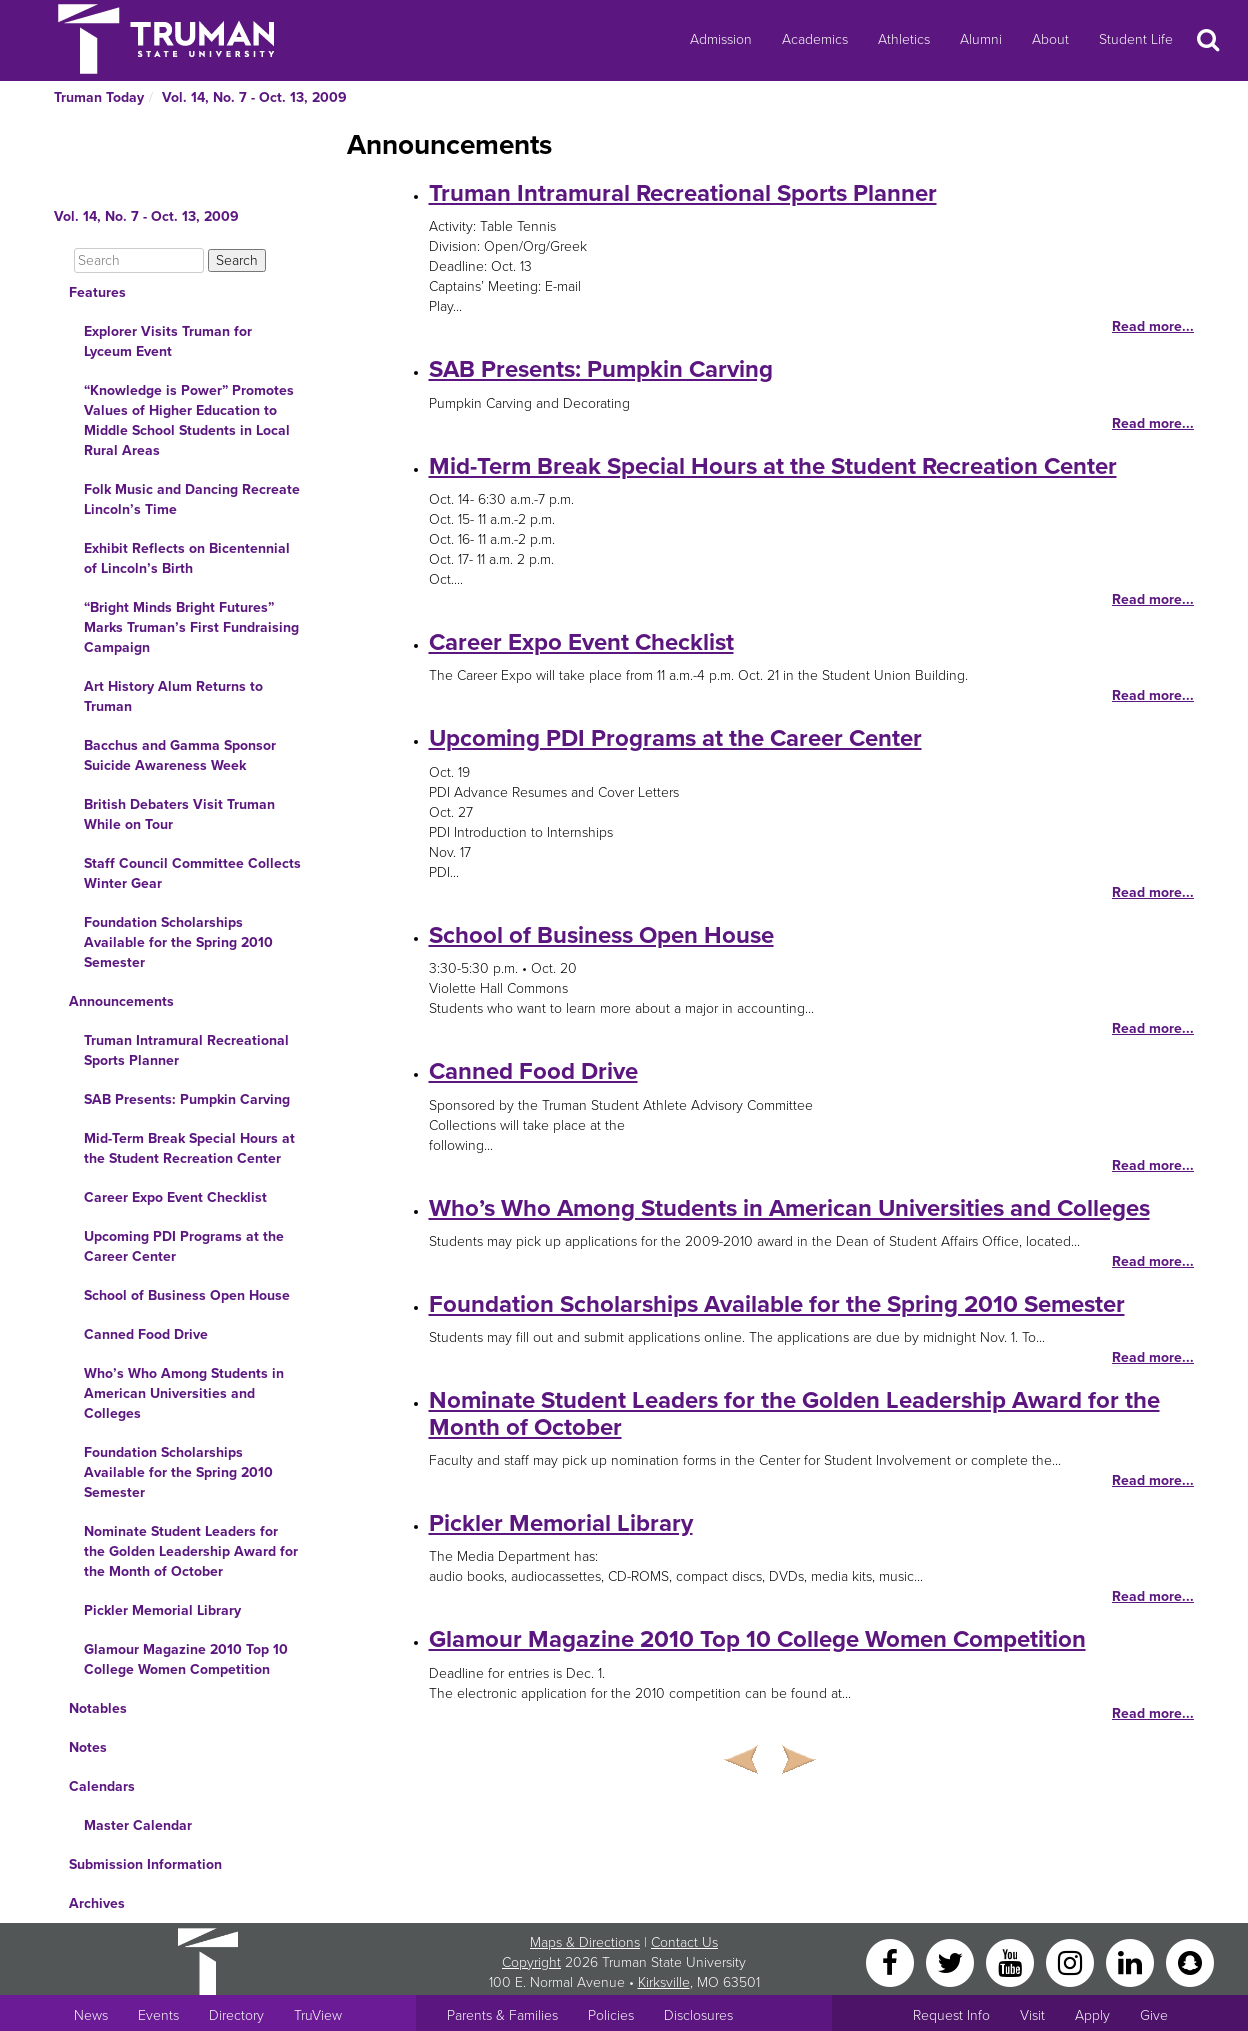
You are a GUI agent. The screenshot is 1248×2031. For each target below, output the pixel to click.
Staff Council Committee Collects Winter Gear (192, 873)
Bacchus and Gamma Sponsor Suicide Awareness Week (180, 755)
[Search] (139, 260)
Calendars (102, 1786)
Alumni (981, 39)
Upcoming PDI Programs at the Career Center (184, 1246)
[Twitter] (952, 1961)
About (1050, 39)
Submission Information (145, 1864)
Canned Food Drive (146, 1334)
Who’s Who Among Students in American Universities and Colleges (184, 1393)
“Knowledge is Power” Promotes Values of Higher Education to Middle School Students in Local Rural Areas (189, 420)
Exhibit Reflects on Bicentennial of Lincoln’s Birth (187, 558)
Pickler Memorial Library (162, 1610)
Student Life (1136, 39)
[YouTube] (1012, 1961)
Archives (97, 1903)
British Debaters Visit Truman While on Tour (179, 814)
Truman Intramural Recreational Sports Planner (186, 1050)
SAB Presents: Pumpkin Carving (187, 1099)
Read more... (1153, 326)
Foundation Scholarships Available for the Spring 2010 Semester (178, 942)
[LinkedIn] (1132, 1961)
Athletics (904, 39)
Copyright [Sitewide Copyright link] (531, 1962)
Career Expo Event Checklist (175, 1197)
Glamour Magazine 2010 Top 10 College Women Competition (186, 1659)
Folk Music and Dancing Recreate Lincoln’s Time (192, 499)
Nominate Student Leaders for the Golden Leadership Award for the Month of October (191, 1551)
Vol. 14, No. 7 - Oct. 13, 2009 (254, 97)
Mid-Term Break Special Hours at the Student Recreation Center (189, 1148)
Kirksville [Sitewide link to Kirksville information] (664, 1982)
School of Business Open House (187, 1295)
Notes (88, 1747)
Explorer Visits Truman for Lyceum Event (168, 341)
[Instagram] (1072, 1961)
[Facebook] (892, 1961)
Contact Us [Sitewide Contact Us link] (684, 1942)
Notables (98, 1708)
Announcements (121, 1001)
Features (97, 292)
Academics (815, 39)
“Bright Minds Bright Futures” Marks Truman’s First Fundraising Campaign (191, 627)
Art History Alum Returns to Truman (173, 696)
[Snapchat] (1190, 1961)
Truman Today (99, 97)
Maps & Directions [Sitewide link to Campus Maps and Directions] (585, 1942)
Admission (721, 39)
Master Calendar (138, 1825)
